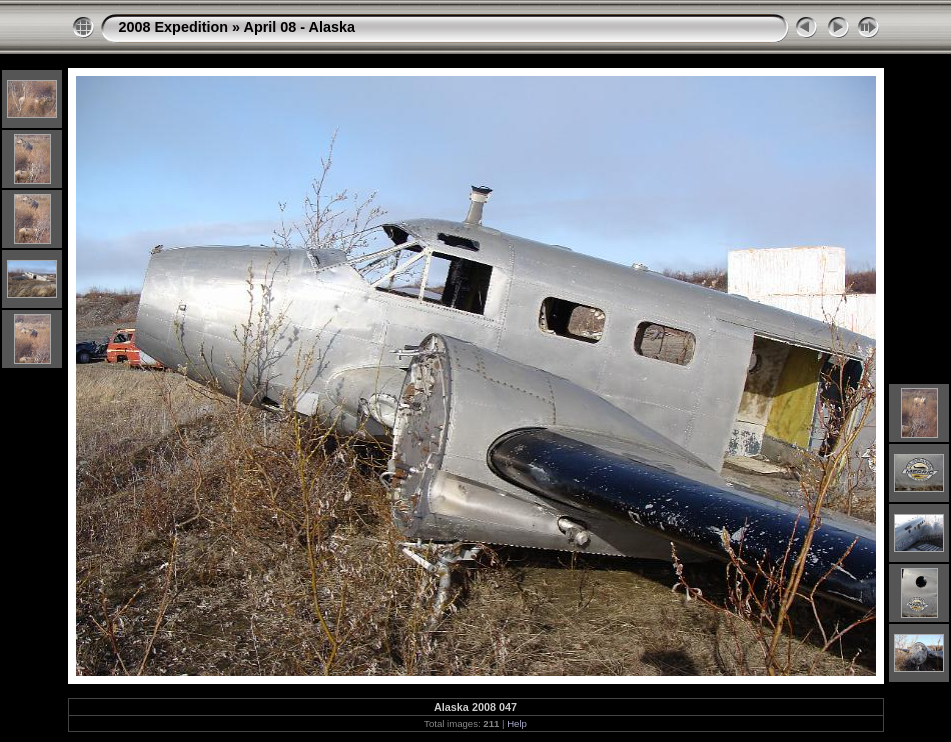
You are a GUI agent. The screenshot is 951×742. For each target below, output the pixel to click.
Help (517, 723)
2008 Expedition (174, 27)
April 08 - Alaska (299, 27)
